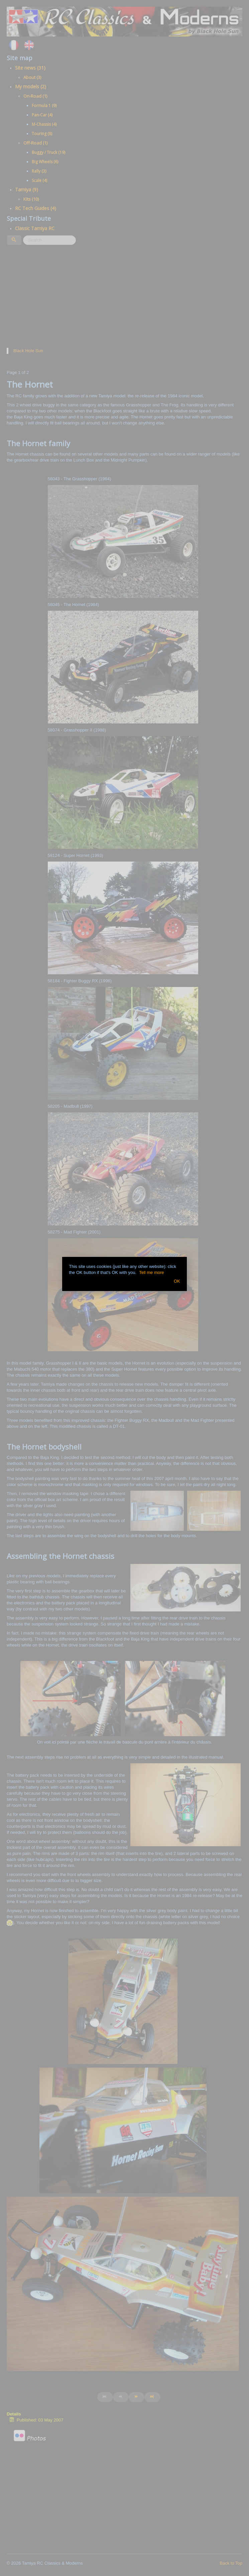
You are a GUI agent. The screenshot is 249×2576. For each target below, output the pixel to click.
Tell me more (151, 1272)
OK (177, 1281)
